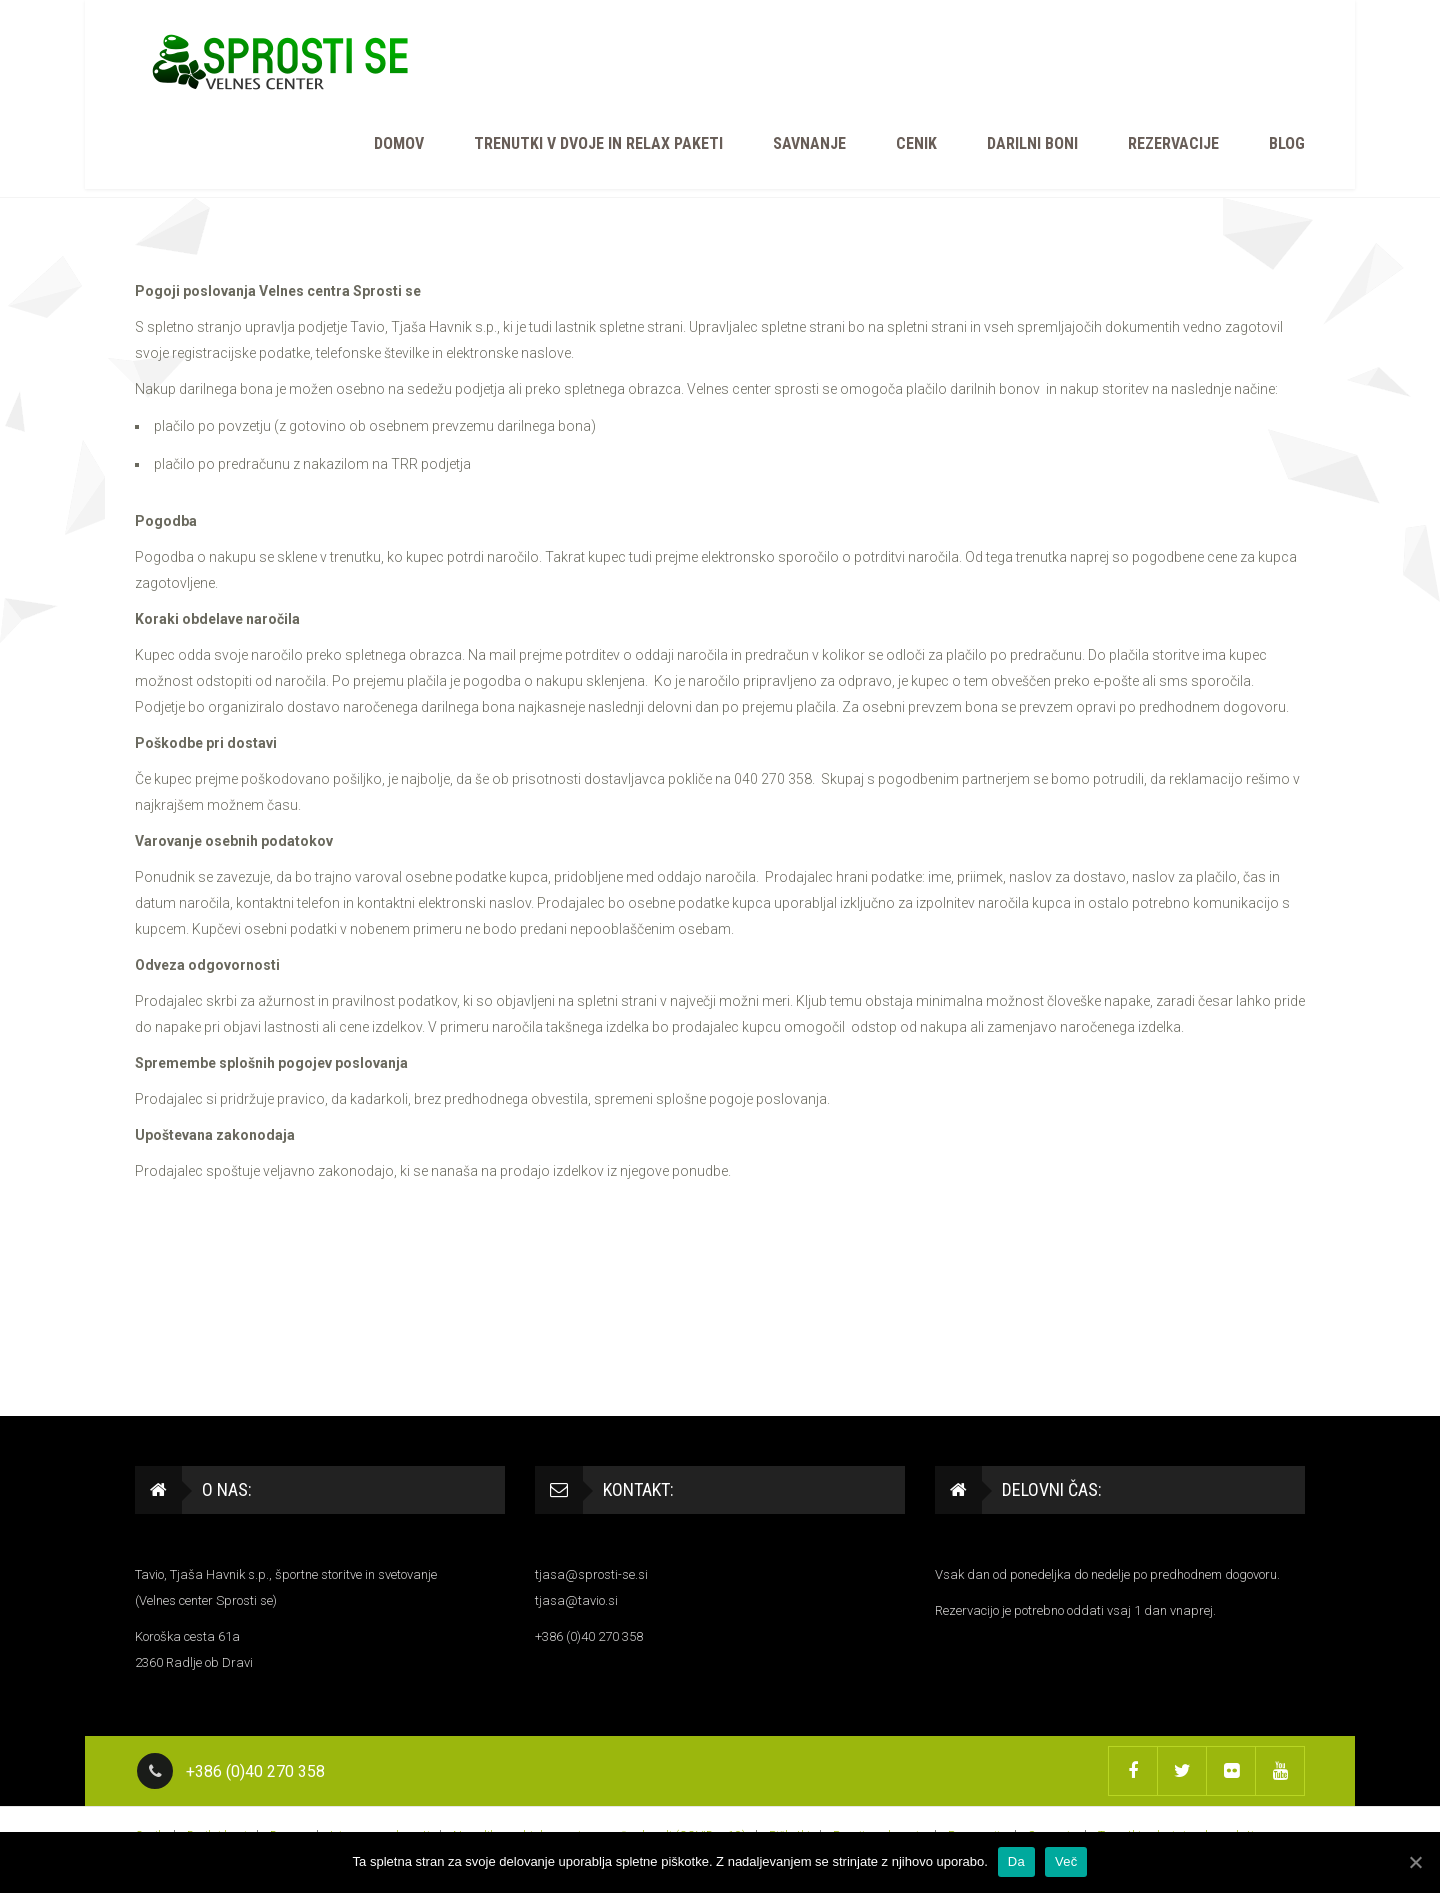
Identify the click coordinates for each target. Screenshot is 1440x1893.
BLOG (1287, 143)
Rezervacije (1173, 143)
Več (1066, 1861)
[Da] (1415, 1862)
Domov (399, 143)
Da (1016, 1861)
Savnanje (809, 143)
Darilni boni (1032, 143)
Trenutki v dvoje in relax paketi (598, 143)
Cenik (916, 143)
